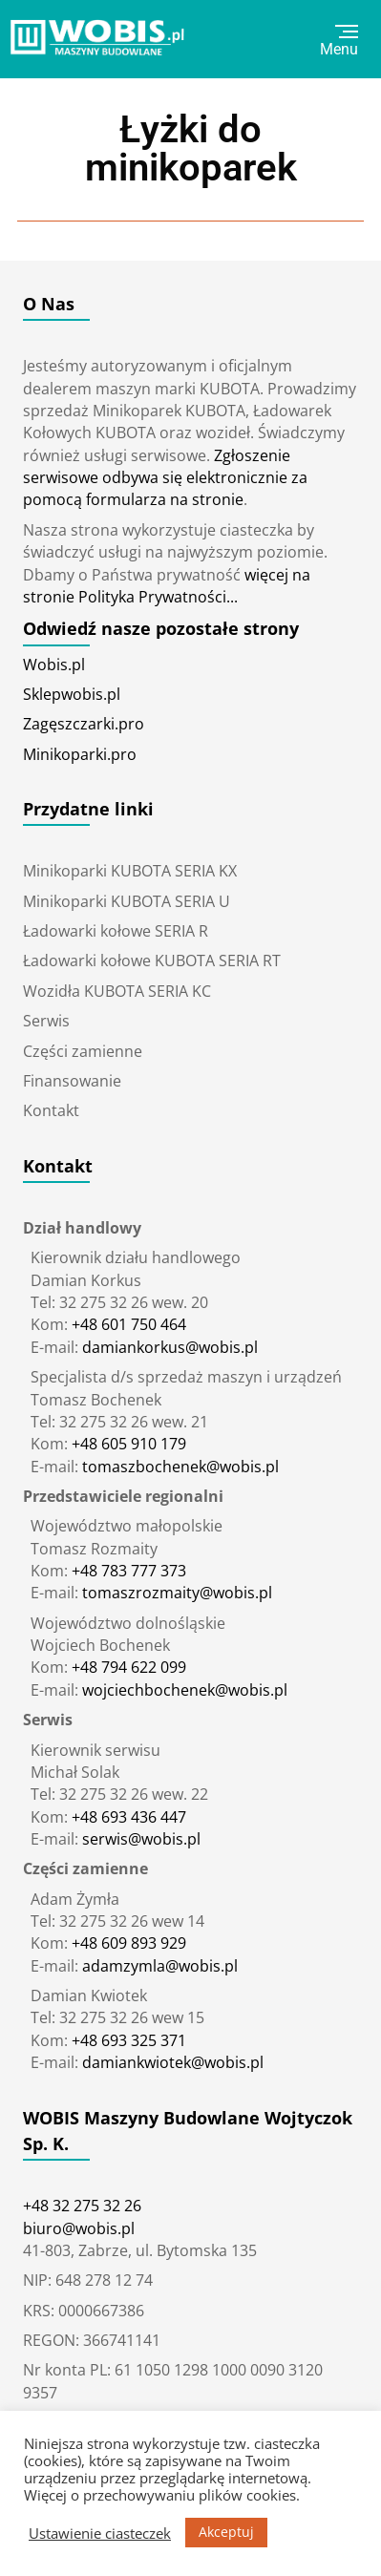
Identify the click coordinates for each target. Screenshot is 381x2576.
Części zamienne (82, 1051)
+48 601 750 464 (129, 1324)
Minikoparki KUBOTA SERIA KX (130, 870)
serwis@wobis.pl (139, 1838)
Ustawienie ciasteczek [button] (100, 2533)
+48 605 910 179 (129, 1443)
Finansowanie (72, 1080)
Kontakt (51, 1110)
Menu (339, 41)
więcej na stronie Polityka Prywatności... (166, 585)
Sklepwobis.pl (71, 694)
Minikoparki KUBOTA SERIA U (126, 901)
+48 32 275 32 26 (82, 2205)
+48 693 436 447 (129, 1816)
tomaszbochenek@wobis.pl (178, 1466)
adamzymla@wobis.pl (158, 1965)
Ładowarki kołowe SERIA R (115, 930)
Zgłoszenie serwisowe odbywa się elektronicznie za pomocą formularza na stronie (165, 478)
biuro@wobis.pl (79, 2228)
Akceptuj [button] (226, 2532)
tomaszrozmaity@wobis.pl (175, 1592)
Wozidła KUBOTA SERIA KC (117, 991)
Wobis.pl (54, 664)
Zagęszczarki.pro (83, 723)
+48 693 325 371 (129, 2040)
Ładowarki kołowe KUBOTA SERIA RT (152, 960)
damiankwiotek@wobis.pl (171, 2062)
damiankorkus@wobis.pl (168, 1347)
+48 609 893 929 (129, 1942)
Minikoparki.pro (80, 754)
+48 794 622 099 (129, 1667)
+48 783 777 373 (129, 1570)
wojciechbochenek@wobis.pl (182, 1689)
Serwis (46, 1020)
